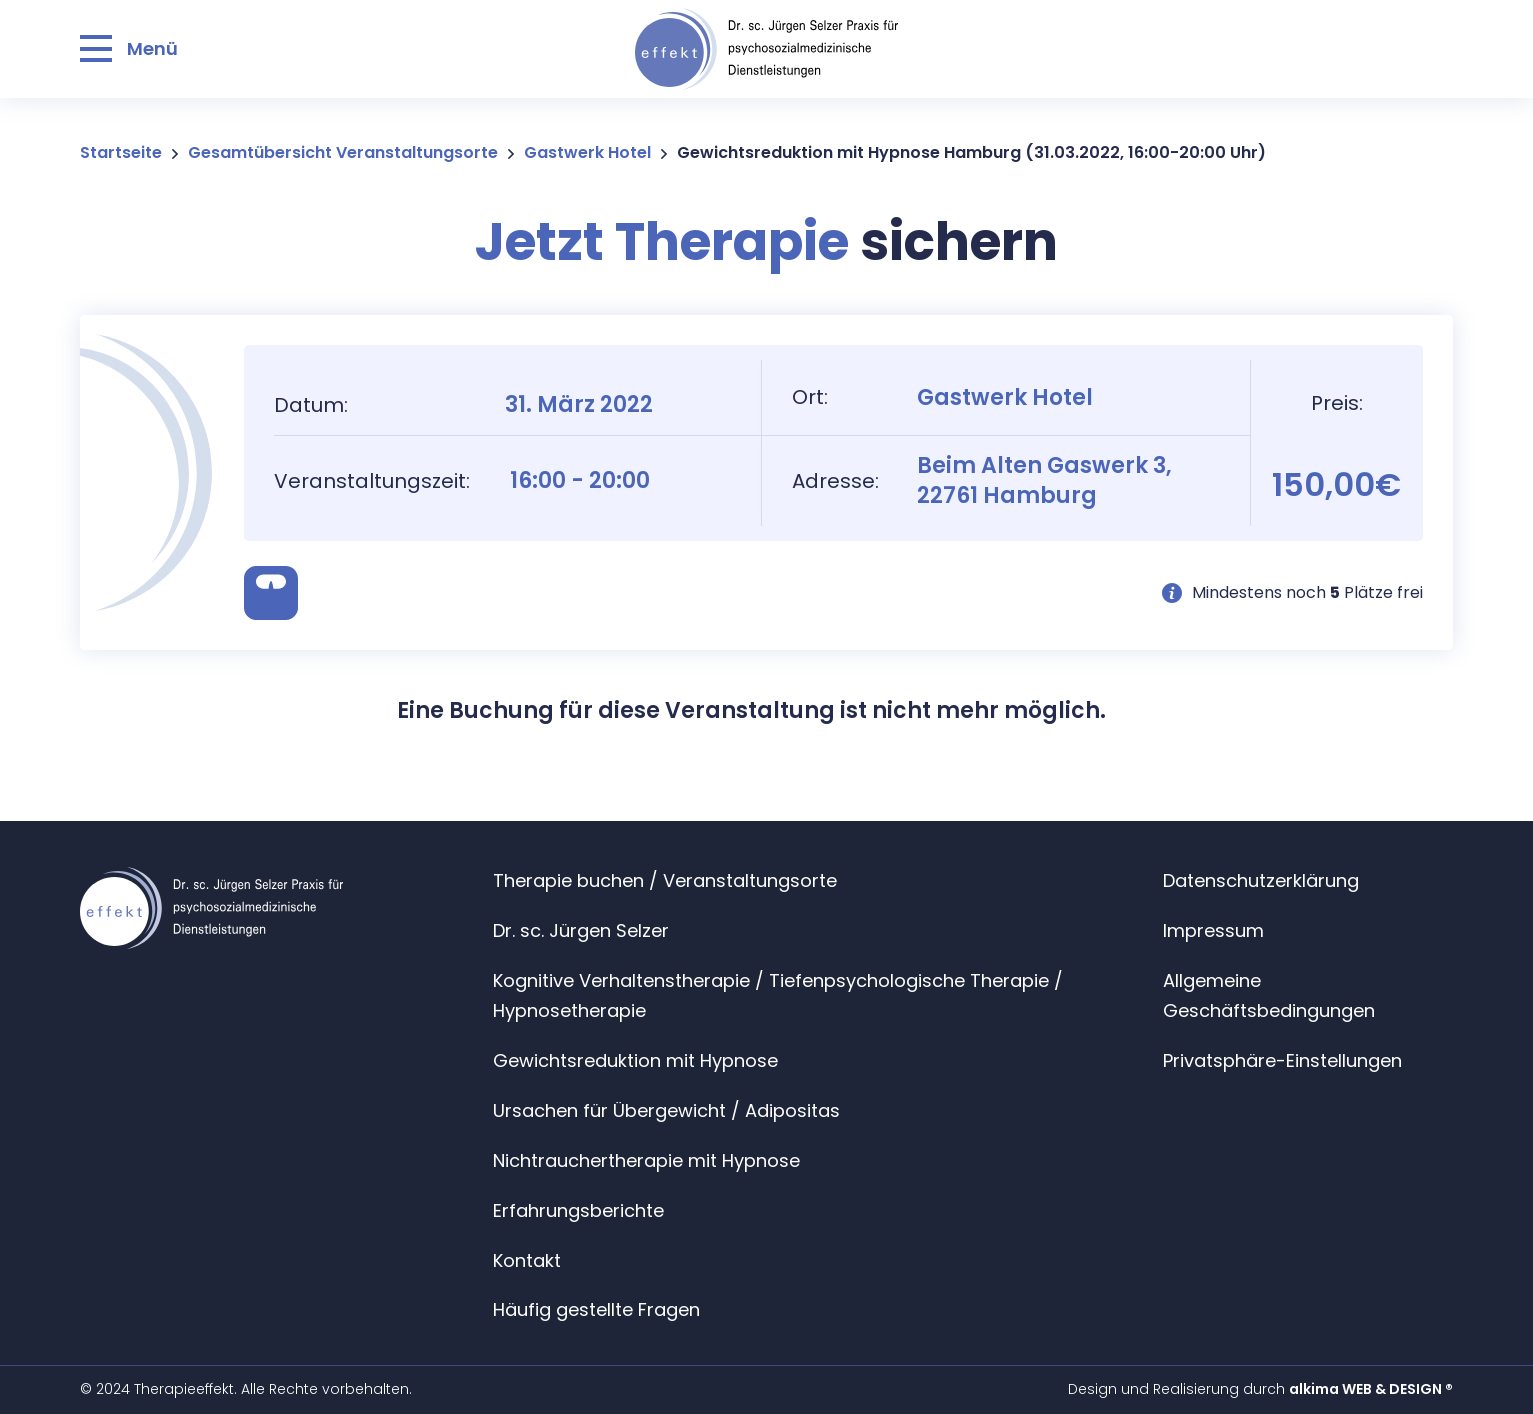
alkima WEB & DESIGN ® (1371, 1389)
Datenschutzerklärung (1261, 880)
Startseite (121, 152)
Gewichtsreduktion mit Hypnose (635, 1060)
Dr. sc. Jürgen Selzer (581, 930)
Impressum (1213, 930)
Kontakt (527, 1260)
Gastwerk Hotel (587, 152)
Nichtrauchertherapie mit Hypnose (646, 1160)
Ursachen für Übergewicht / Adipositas (666, 1110)
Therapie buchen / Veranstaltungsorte (665, 880)
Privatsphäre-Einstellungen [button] (1282, 1060)
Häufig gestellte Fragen (596, 1309)
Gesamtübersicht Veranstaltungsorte (343, 152)
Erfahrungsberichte (578, 1210)
